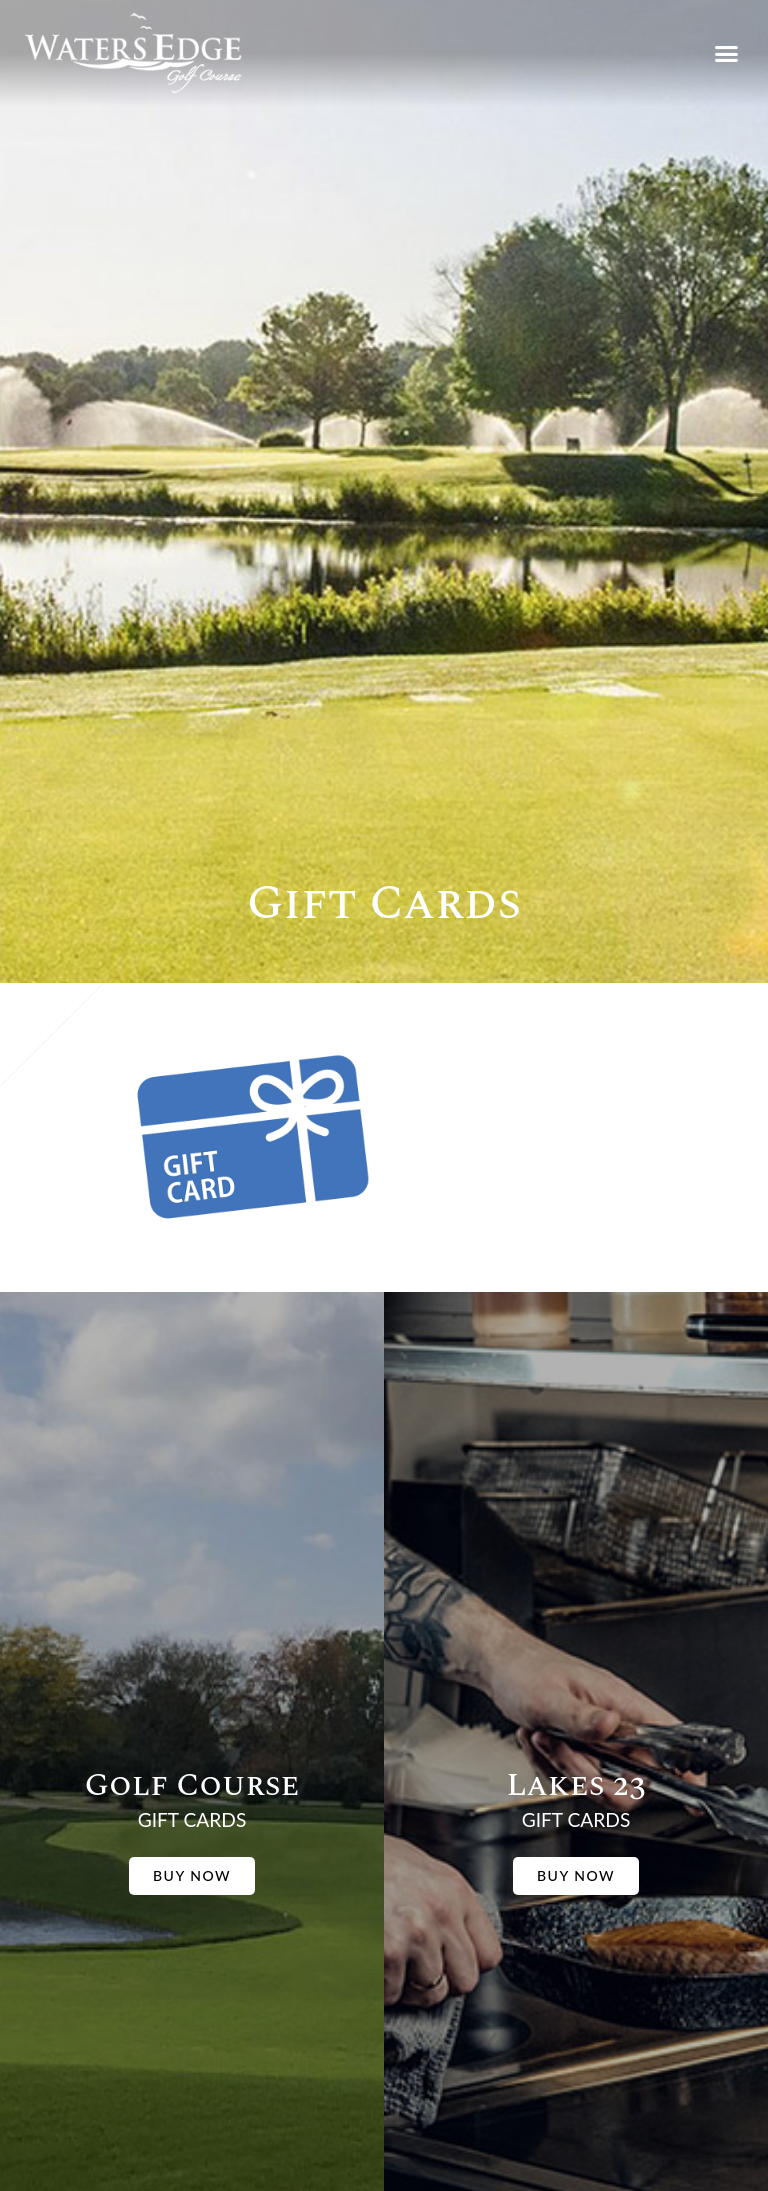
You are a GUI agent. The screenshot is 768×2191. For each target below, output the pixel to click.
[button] (726, 54)
